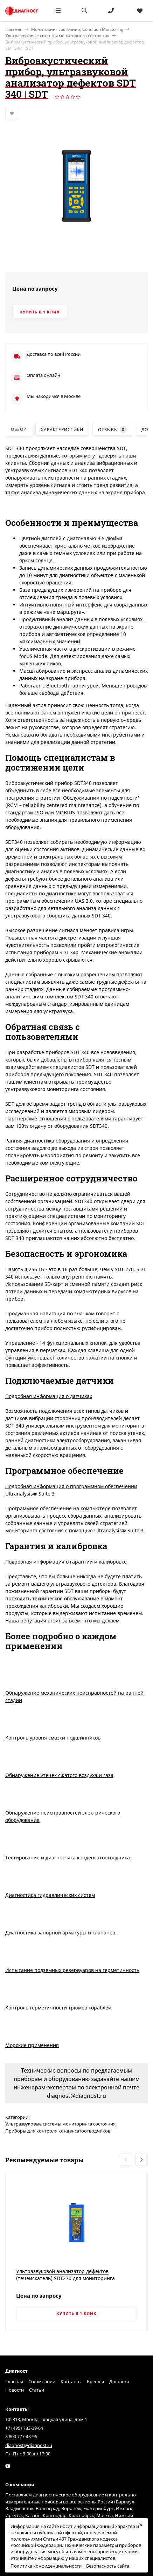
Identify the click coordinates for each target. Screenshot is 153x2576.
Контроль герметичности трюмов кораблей (58, 2007)
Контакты (71, 2381)
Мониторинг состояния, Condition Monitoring (77, 29)
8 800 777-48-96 (21, 2436)
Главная (14, 2381)
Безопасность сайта (107, 2566)
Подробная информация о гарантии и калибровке (66, 1561)
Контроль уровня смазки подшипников (52, 1737)
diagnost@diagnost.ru (28, 2445)
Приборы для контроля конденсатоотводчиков (57, 2131)
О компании (41, 2381)
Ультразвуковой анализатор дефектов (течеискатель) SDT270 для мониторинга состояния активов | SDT (65, 2278)
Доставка (119, 2381)
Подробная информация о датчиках (48, 1396)
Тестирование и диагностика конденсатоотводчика (67, 1857)
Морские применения (32, 2045)
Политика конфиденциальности (46, 2566)
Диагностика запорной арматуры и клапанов (60, 1932)
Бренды (95, 2381)
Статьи (36, 2390)
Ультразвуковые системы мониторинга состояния (57, 36)
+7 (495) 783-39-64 (24, 2428)
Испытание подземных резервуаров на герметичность (72, 1970)
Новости (14, 2390)
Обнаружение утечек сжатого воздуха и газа (59, 1775)
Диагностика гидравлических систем (50, 1895)
